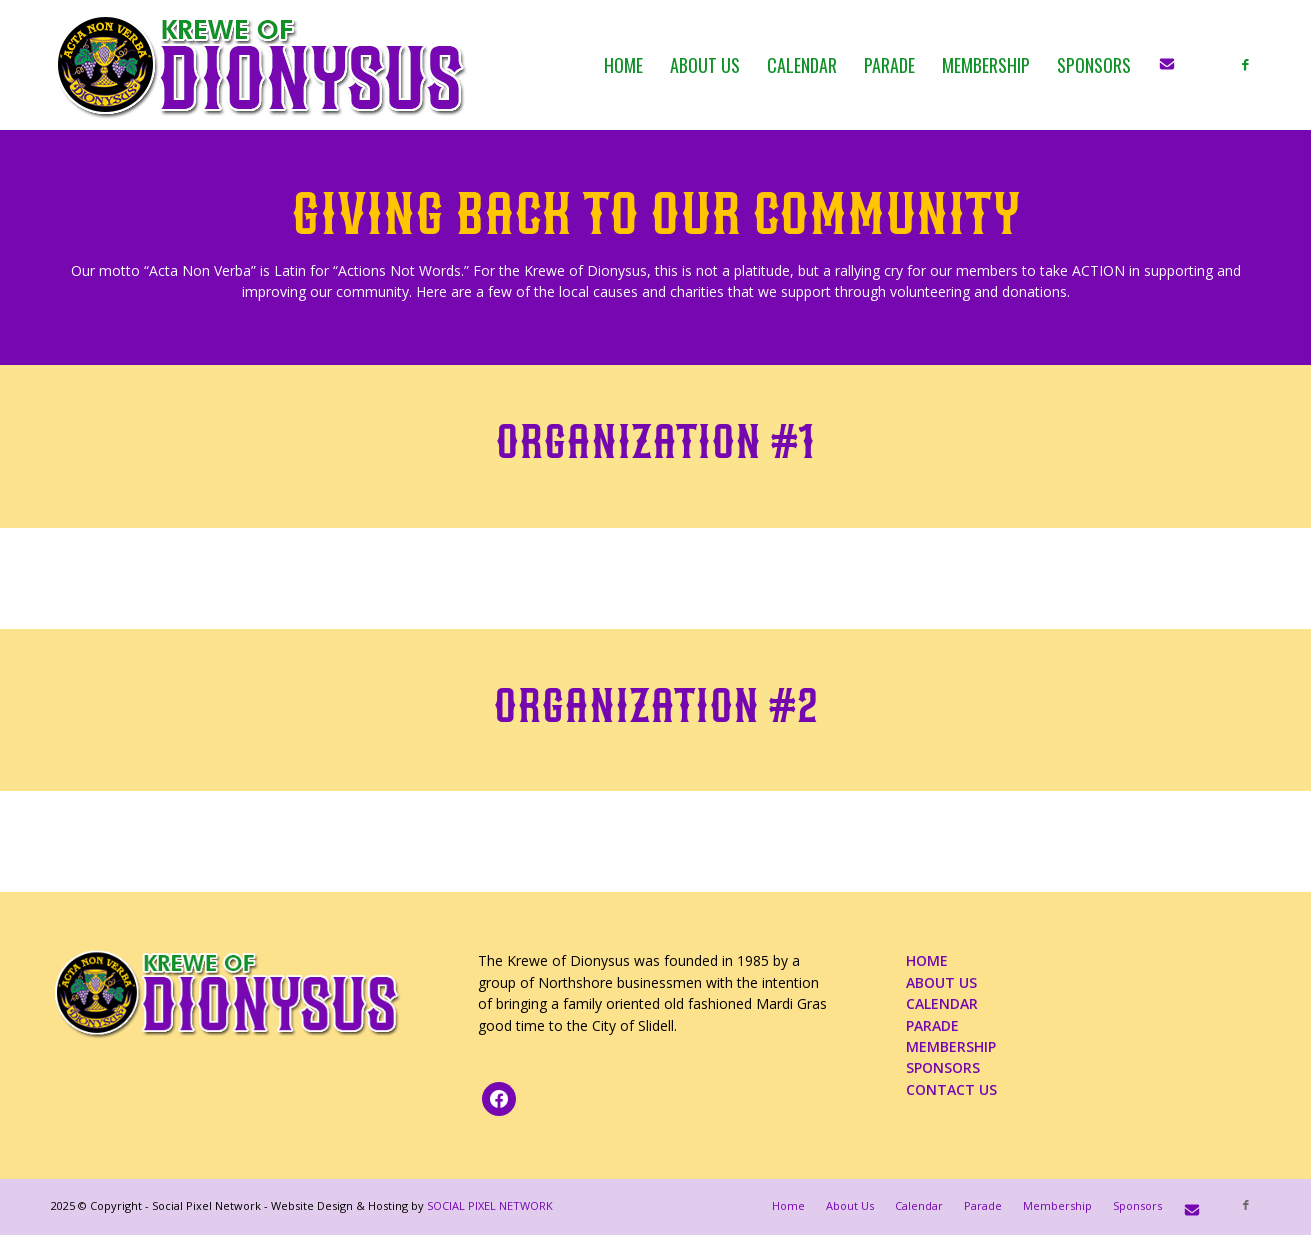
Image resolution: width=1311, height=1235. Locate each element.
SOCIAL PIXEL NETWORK (490, 1205)
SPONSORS (943, 1067)
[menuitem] (623, 65)
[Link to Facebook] (1246, 64)
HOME (927, 960)
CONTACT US (951, 1089)
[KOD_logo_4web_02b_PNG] (261, 65)
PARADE (932, 1025)
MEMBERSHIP (951, 1046)
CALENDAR (942, 1003)
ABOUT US (941, 982)
